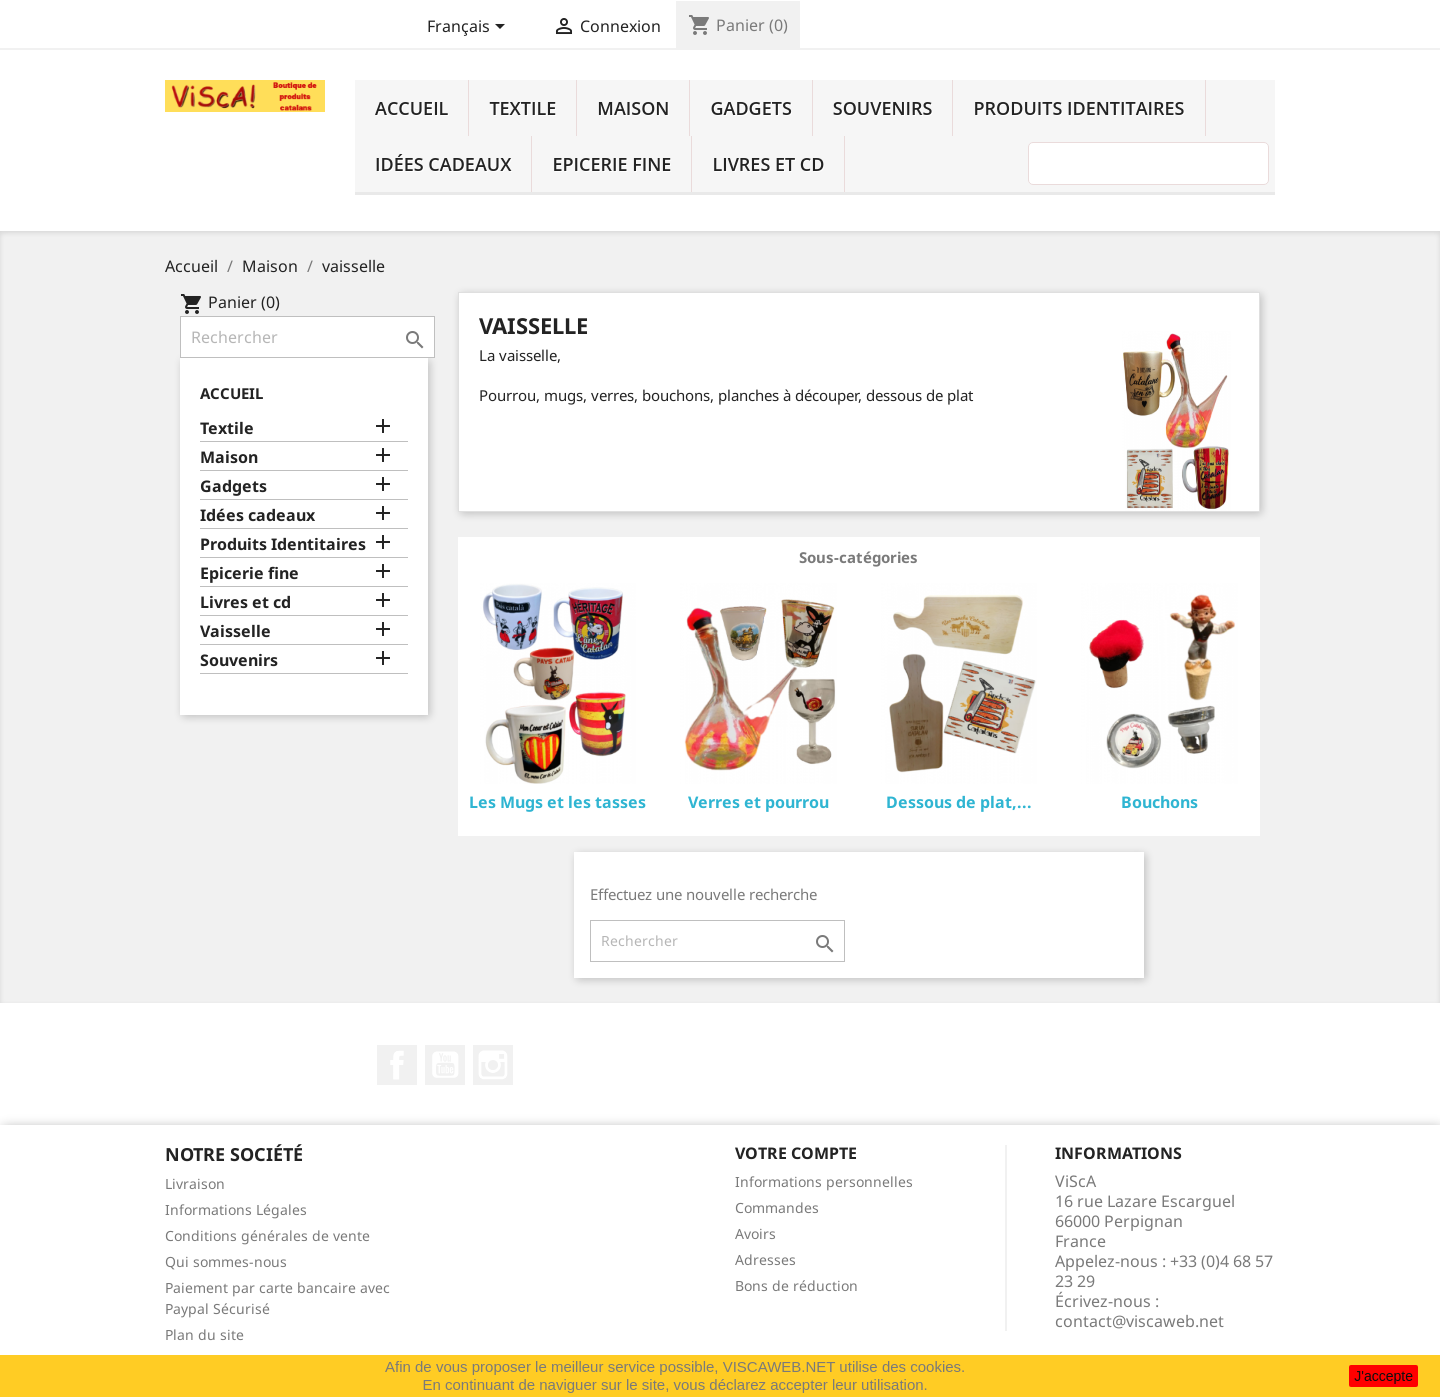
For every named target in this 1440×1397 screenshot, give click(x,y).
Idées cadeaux (443, 164)
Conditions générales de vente (267, 1235)
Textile (522, 108)
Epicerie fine (611, 164)
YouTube (445, 1065)
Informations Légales (236, 1209)
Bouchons (1159, 802)
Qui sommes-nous (226, 1261)
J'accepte (1383, 1376)
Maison (633, 108)
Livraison (195, 1183)
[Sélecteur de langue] (469, 28)
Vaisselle (235, 631)
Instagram (493, 1065)
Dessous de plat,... (959, 802)
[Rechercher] (307, 337)
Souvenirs (883, 108)
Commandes (777, 1207)
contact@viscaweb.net (1139, 1321)
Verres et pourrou (758, 802)
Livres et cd (768, 164)
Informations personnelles (824, 1181)
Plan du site (204, 1334)
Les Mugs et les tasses (557, 802)
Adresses (765, 1259)
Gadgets (750, 108)
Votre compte (796, 1153)
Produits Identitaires (1078, 108)
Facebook (397, 1065)
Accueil (411, 108)
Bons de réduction (796, 1285)
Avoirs (755, 1233)
